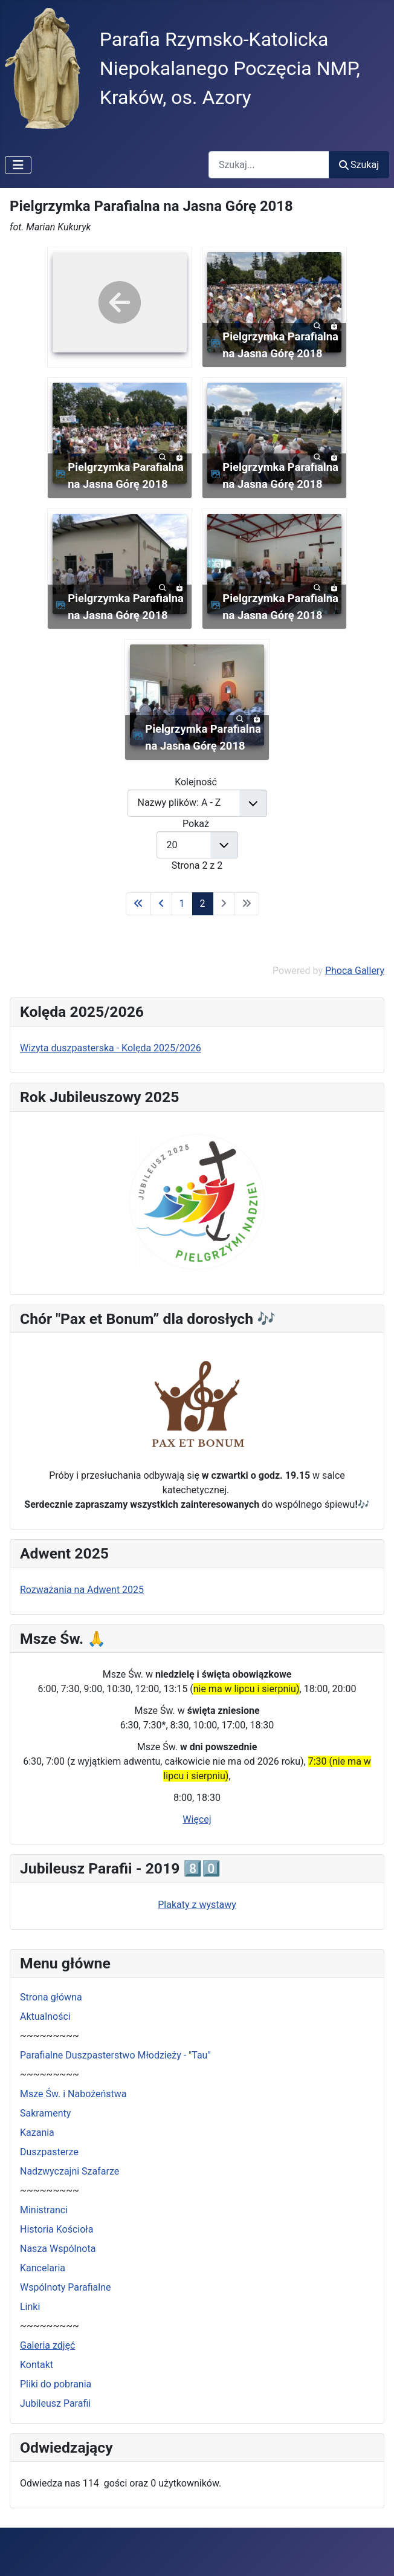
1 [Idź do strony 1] (182, 903)
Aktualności (45, 2016)
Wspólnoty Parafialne (65, 2287)
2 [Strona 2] (202, 903)
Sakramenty (45, 2113)
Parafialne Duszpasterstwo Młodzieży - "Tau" (115, 2055)
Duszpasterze (49, 2152)
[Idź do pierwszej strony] (138, 903)
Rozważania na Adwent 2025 (82, 1589)
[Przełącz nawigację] (18, 165)
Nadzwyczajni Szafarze (69, 2171)
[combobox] (268, 164)
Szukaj (359, 164)
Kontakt (36, 2364)
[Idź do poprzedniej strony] (161, 903)
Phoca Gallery (354, 970)
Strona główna (51, 1997)
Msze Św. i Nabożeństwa (73, 2094)
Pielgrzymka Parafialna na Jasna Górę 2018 (280, 345)
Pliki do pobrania (55, 2384)
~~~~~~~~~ (49, 2036)
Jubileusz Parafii (55, 2403)
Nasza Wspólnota (57, 2248)
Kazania (37, 2132)
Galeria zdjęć (47, 2345)
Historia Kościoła (56, 2229)
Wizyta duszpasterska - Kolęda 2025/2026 (110, 1048)
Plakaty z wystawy (197, 1904)
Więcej (196, 1819)
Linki (30, 2306)
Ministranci (44, 2210)
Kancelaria (42, 2268)
